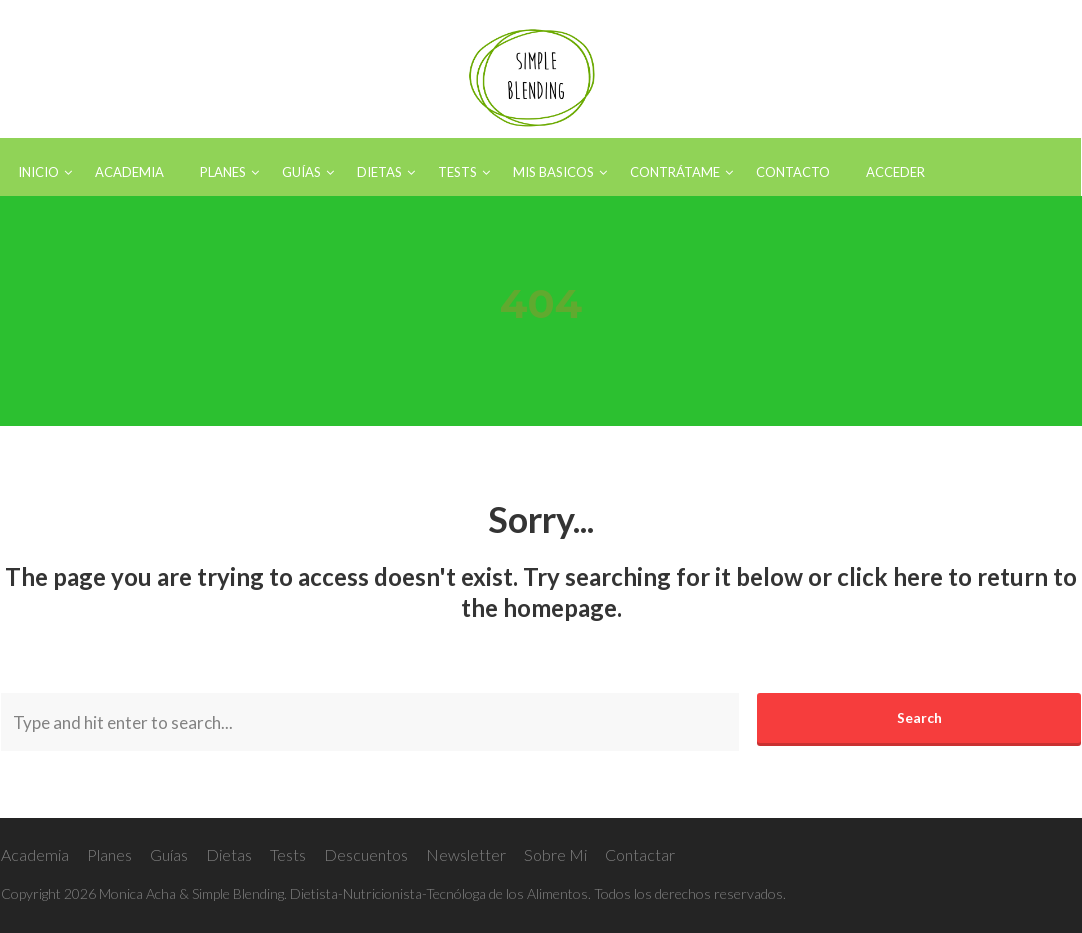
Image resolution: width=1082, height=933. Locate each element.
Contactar (640, 854)
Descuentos (366, 854)
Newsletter (466, 854)
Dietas (229, 854)
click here (890, 576)
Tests (288, 854)
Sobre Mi (555, 854)
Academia (35, 854)
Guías (169, 854)
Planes (109, 854)
